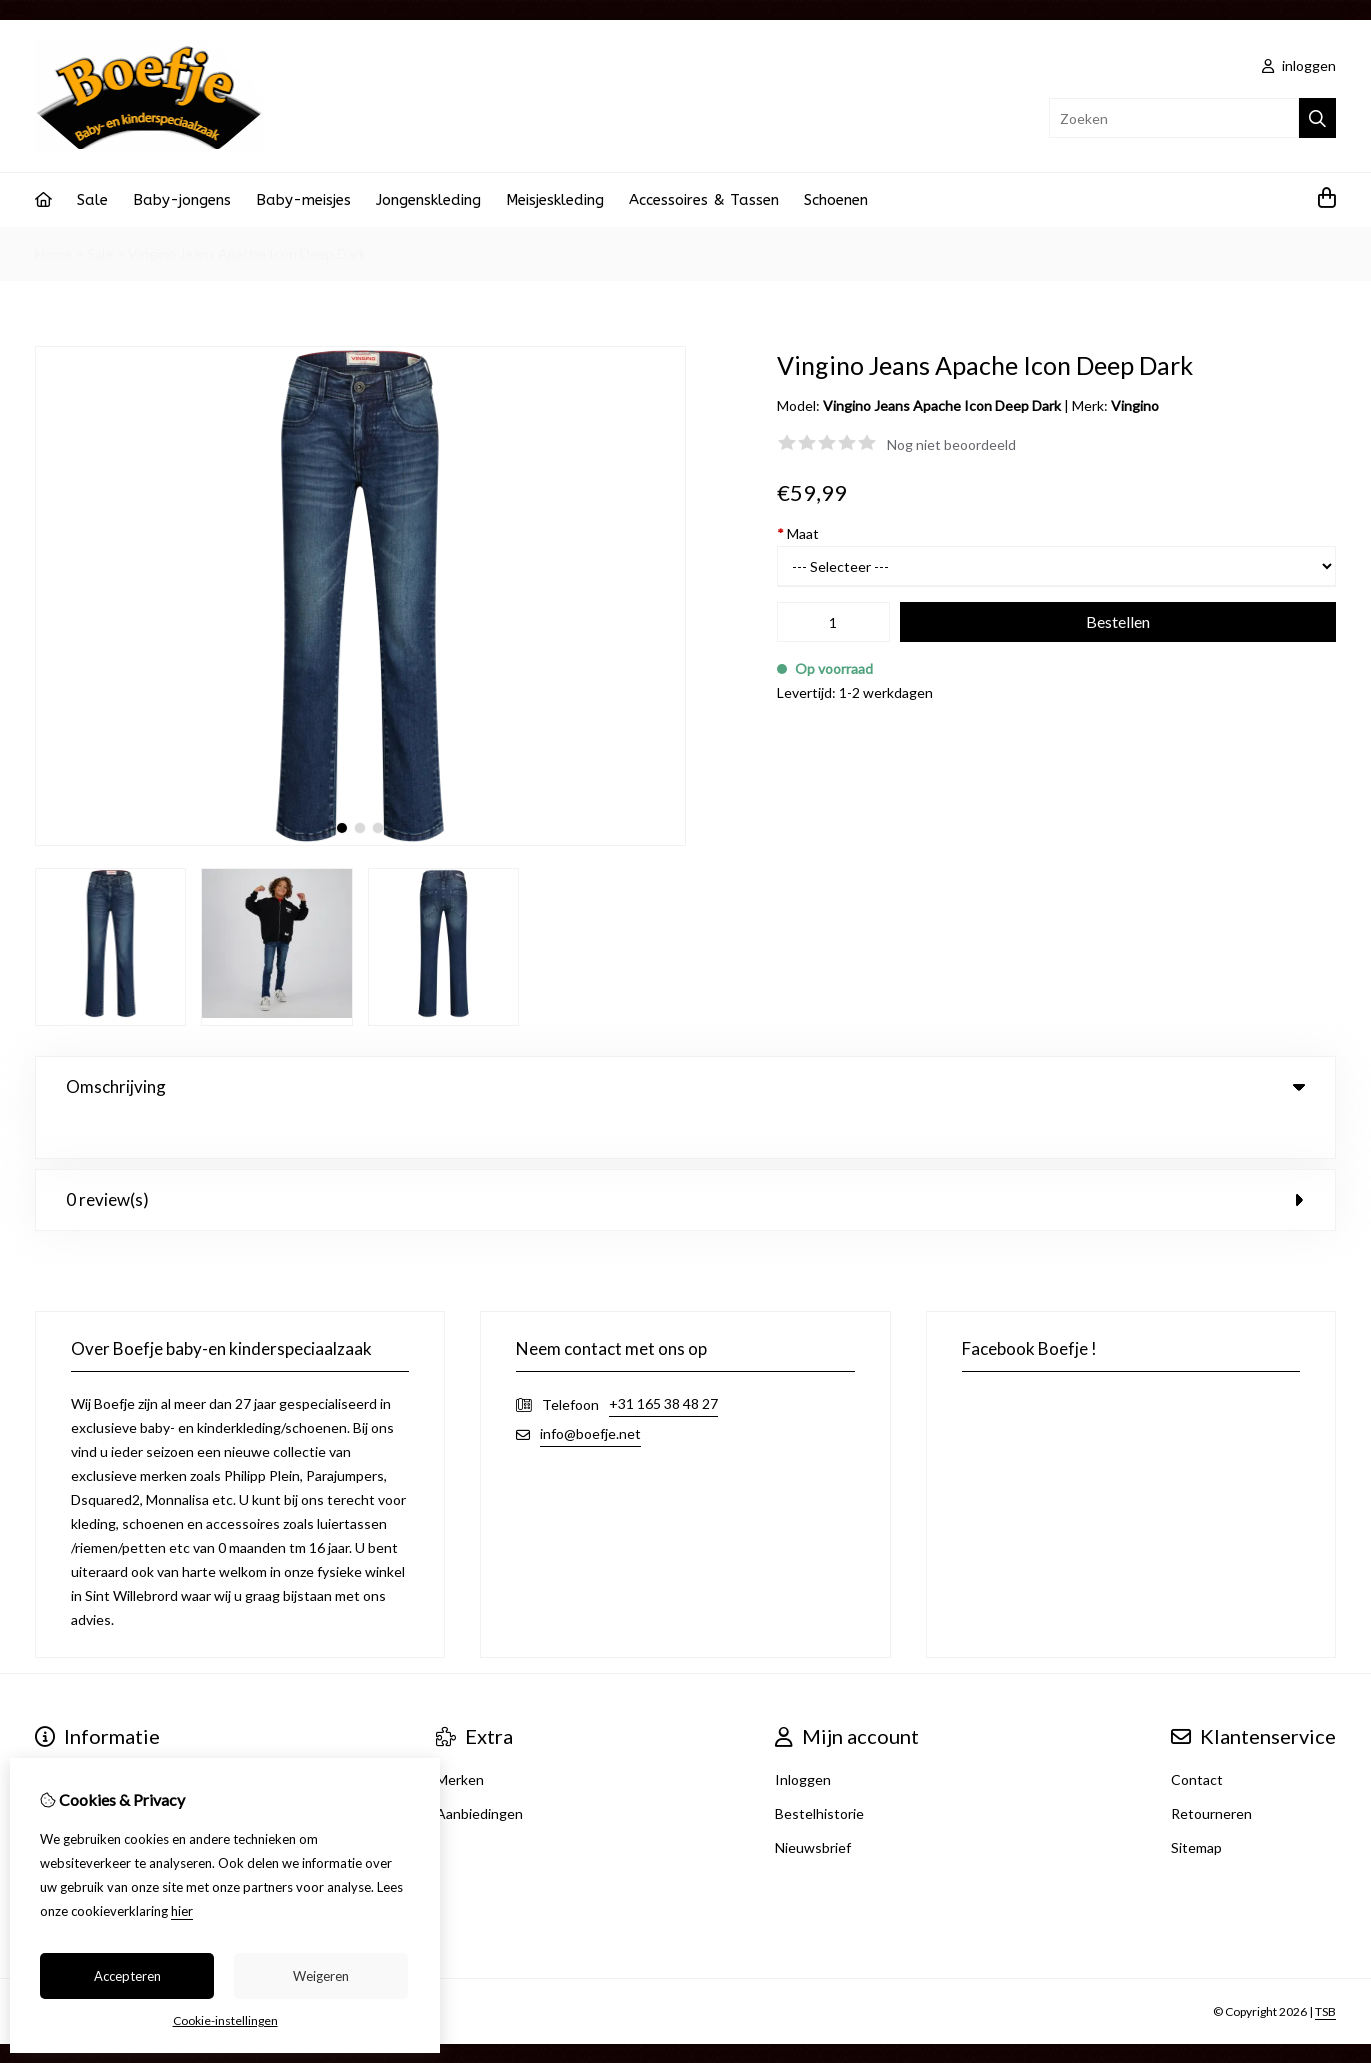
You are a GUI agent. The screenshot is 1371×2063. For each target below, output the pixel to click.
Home (53, 253)
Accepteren (127, 1976)
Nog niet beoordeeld (951, 444)
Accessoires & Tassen (704, 200)
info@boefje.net (590, 1392)
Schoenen (836, 200)
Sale (92, 200)
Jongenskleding (428, 200)
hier (182, 1911)
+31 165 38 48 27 (663, 1362)
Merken (460, 1738)
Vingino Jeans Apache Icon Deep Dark (247, 253)
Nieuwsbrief (813, 1806)
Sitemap (1196, 1806)
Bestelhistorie (819, 1772)
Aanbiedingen (479, 1772)
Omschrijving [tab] (685, 1086)
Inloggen (803, 1738)
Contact (1197, 1738)
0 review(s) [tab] (685, 1158)
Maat (798, 533)
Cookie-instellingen (225, 2020)
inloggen (1299, 65)
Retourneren (1211, 1772)
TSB (1325, 1970)
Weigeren (321, 1976)
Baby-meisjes (303, 200)
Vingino (1135, 405)
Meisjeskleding (555, 200)
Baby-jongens (182, 200)
